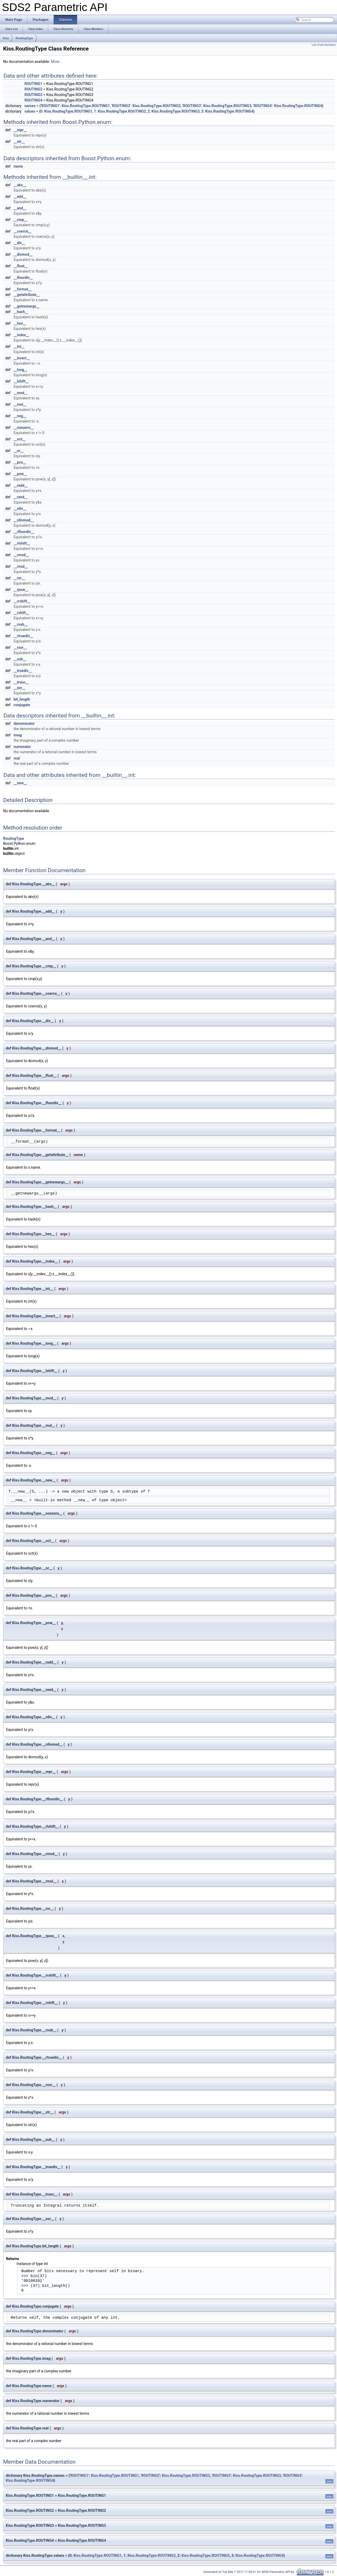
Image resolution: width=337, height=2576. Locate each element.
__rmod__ (21, 555)
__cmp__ (20, 220)
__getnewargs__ (27, 306)
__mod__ (21, 393)
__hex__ (20, 323)
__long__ (20, 370)
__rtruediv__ (23, 636)
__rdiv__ (20, 508)
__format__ (22, 289)
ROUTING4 (33, 100)
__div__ (19, 243)
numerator (22, 747)
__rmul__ (21, 566)
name (18, 166)
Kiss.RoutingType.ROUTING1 (86, 106)
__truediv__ (23, 671)
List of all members (324, 45)
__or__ (19, 451)
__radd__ (21, 485)
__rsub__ (21, 624)
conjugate (22, 705)
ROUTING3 (33, 95)
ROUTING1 (33, 84)
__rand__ (21, 497)
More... (56, 61)
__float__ (21, 266)
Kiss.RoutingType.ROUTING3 (227, 106)
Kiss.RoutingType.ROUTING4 (298, 106)
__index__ (21, 335)
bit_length (22, 699)
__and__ (20, 208)
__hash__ (21, 312)
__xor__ (20, 688)
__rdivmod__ (24, 520)
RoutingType (24, 38)
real (17, 758)
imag (18, 735)
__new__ (20, 783)
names (30, 106)
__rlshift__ (22, 543)
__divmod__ (23, 254)
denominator (24, 723)
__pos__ (20, 462)
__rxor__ (20, 647)
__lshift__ (21, 381)
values (29, 111)
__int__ (19, 346)
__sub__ (20, 659)
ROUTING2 (33, 89)
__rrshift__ (22, 601)
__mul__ (20, 404)
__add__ (20, 196)
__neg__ (20, 416)
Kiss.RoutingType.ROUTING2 (156, 106)
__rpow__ (21, 589)
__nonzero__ (24, 427)
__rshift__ (21, 613)
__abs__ (20, 185)
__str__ (19, 141)
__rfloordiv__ (24, 532)
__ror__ (19, 578)
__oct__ (20, 439)
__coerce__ (23, 231)
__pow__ (20, 474)
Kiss (6, 38)
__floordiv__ (23, 277)
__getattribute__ (27, 295)
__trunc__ (21, 682)
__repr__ (20, 130)
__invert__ (22, 358)
